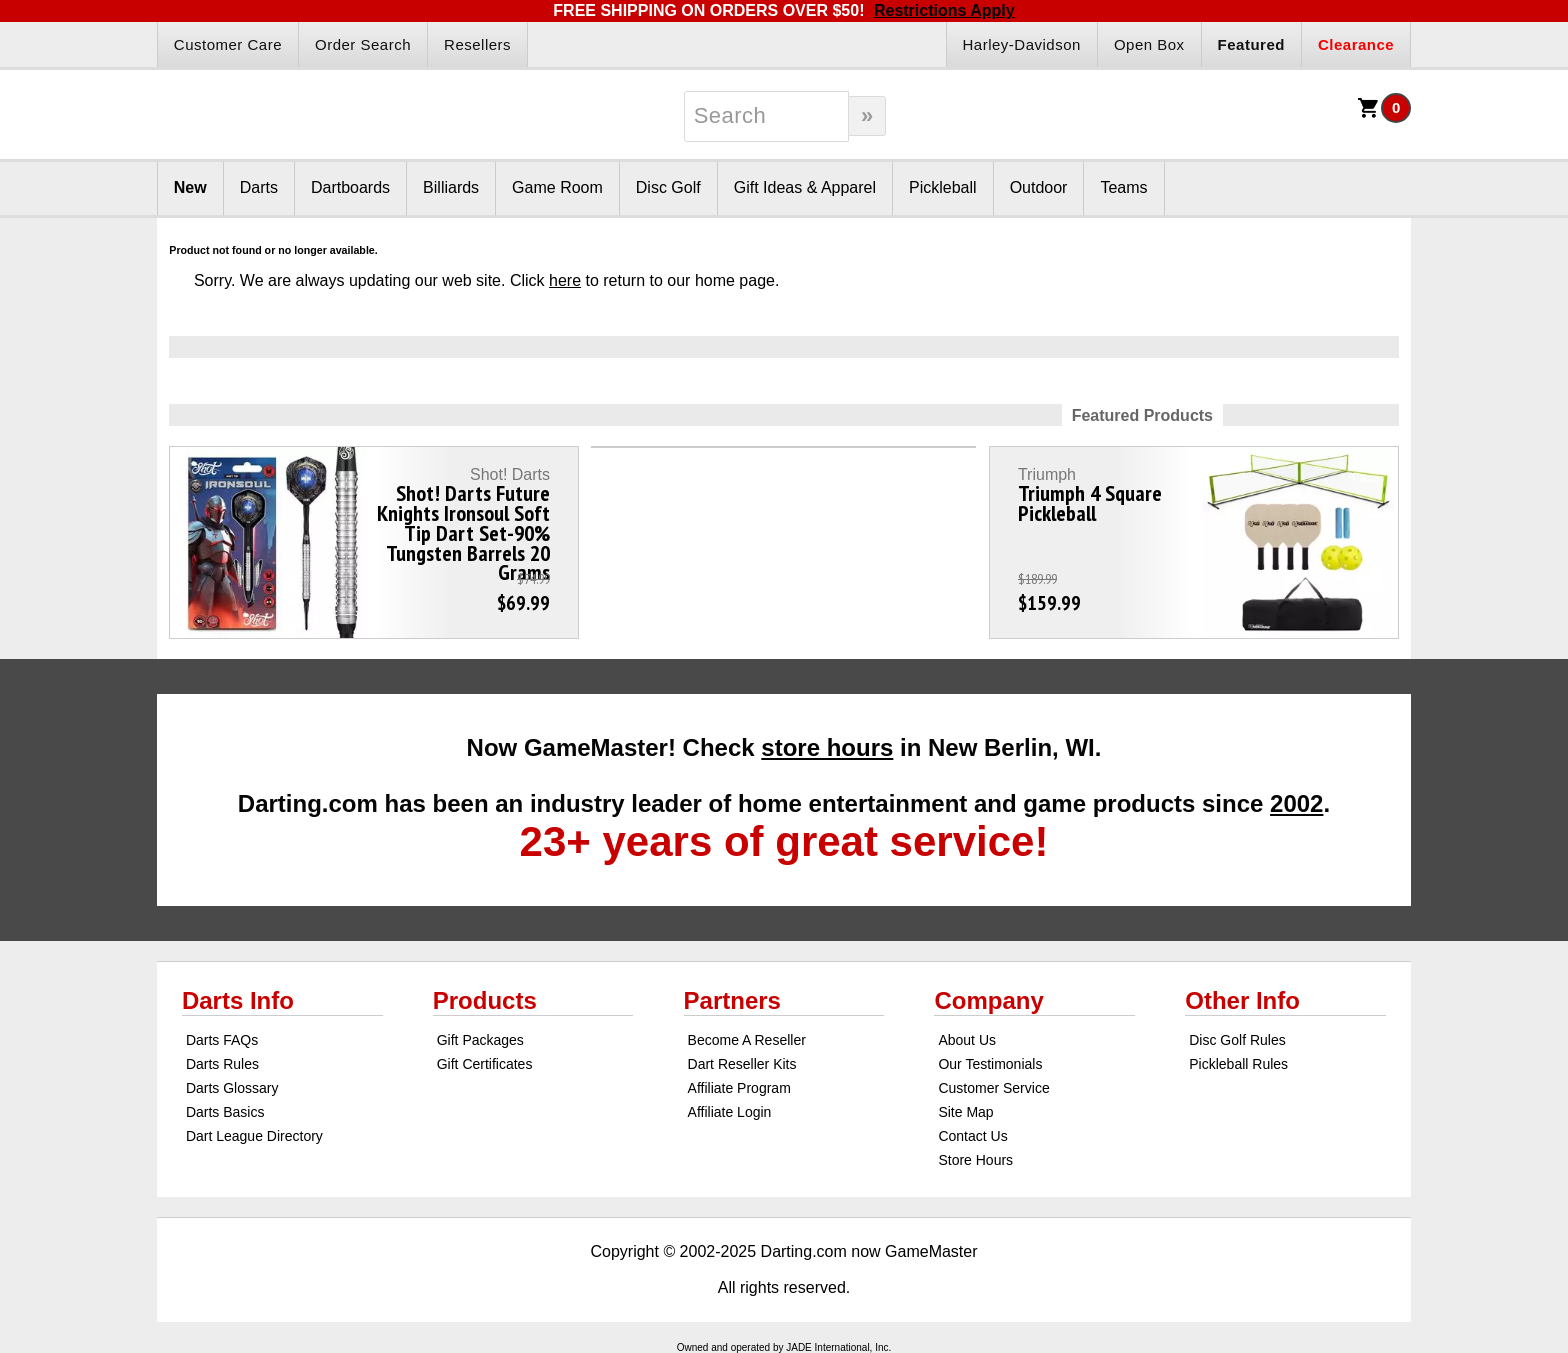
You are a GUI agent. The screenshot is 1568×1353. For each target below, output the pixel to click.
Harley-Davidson (1022, 44)
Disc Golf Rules (1237, 1040)
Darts (259, 187)
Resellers (477, 44)
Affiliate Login (730, 1112)
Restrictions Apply (944, 10)
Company (988, 1000)
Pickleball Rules (1238, 1064)
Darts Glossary (232, 1088)
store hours (827, 747)
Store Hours (975, 1160)
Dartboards (350, 187)
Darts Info (238, 1000)
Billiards (451, 187)
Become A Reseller (747, 1040)
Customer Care (228, 44)
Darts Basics (225, 1112)
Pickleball (943, 187)
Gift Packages (480, 1040)
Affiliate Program (739, 1088)
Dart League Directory (254, 1136)
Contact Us (972, 1136)
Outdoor (1039, 187)
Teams (1123, 187)
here (565, 280)
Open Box (1149, 44)
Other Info (1242, 1000)
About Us (967, 1040)
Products (485, 1000)
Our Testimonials (990, 1064)
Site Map (965, 1112)
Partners (732, 1000)
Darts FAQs (222, 1040)
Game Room (557, 187)
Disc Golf (668, 187)
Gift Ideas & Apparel (805, 187)
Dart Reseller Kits (742, 1064)
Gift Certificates (485, 1064)
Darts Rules (222, 1064)
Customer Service (993, 1088)
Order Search (363, 44)
